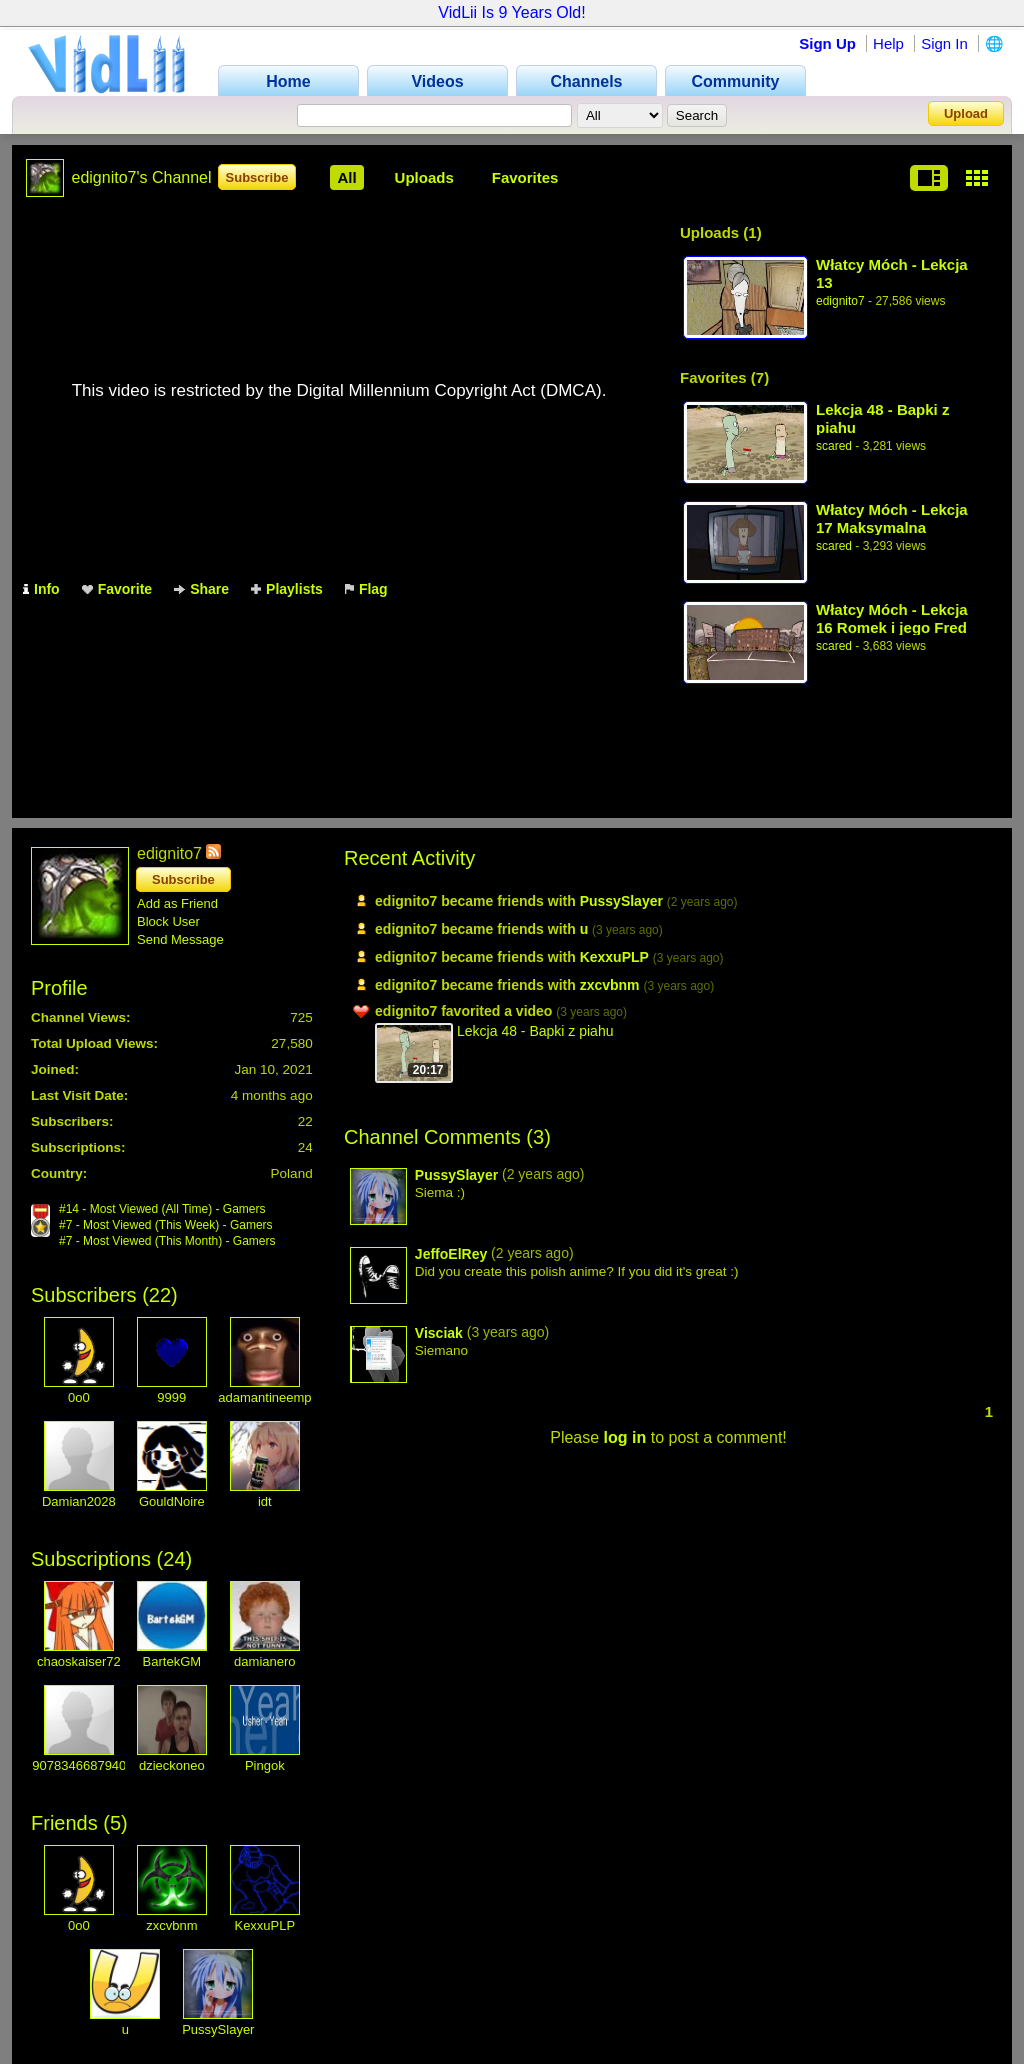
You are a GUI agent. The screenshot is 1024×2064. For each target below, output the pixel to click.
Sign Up (827, 43)
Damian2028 (79, 1501)
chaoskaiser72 (79, 1661)
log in (625, 1437)
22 (160, 1295)
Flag (366, 589)
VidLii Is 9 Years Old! (511, 12)
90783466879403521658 (104, 1765)
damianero (264, 1661)
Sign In (944, 43)
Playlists (287, 589)
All (346, 177)
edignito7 (840, 301)
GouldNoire (172, 1501)
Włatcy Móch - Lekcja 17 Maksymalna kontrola (892, 518)
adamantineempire (272, 1397)
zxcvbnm (171, 1925)
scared (834, 446)
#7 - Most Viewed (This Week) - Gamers (166, 1225)
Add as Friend (177, 903)
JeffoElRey (451, 1254)
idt (265, 1501)
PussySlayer (218, 2029)
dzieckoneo (172, 1765)
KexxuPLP (264, 1925)
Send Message (180, 939)
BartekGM (172, 1661)
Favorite (117, 589)
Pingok (265, 1765)
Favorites (525, 177)
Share (201, 589)
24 (174, 1559)
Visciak (439, 1333)
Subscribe (257, 177)
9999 (171, 1397)
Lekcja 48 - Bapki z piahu (882, 418)
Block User (168, 921)
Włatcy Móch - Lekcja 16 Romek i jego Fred (892, 618)
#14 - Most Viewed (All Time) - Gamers (162, 1209)
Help (888, 43)
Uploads (424, 177)
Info (41, 589)
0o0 (79, 1397)
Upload (966, 113)
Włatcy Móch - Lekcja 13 (892, 273)
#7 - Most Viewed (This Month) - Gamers (167, 1241)
